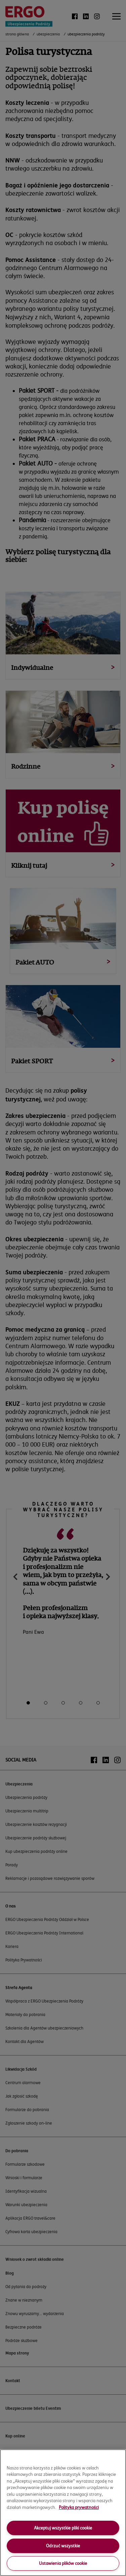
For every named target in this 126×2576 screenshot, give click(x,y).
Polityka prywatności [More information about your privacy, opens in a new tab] (79, 2507)
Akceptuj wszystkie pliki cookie (63, 2528)
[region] (63, 2512)
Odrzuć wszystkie (63, 2546)
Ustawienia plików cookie (63, 2563)
